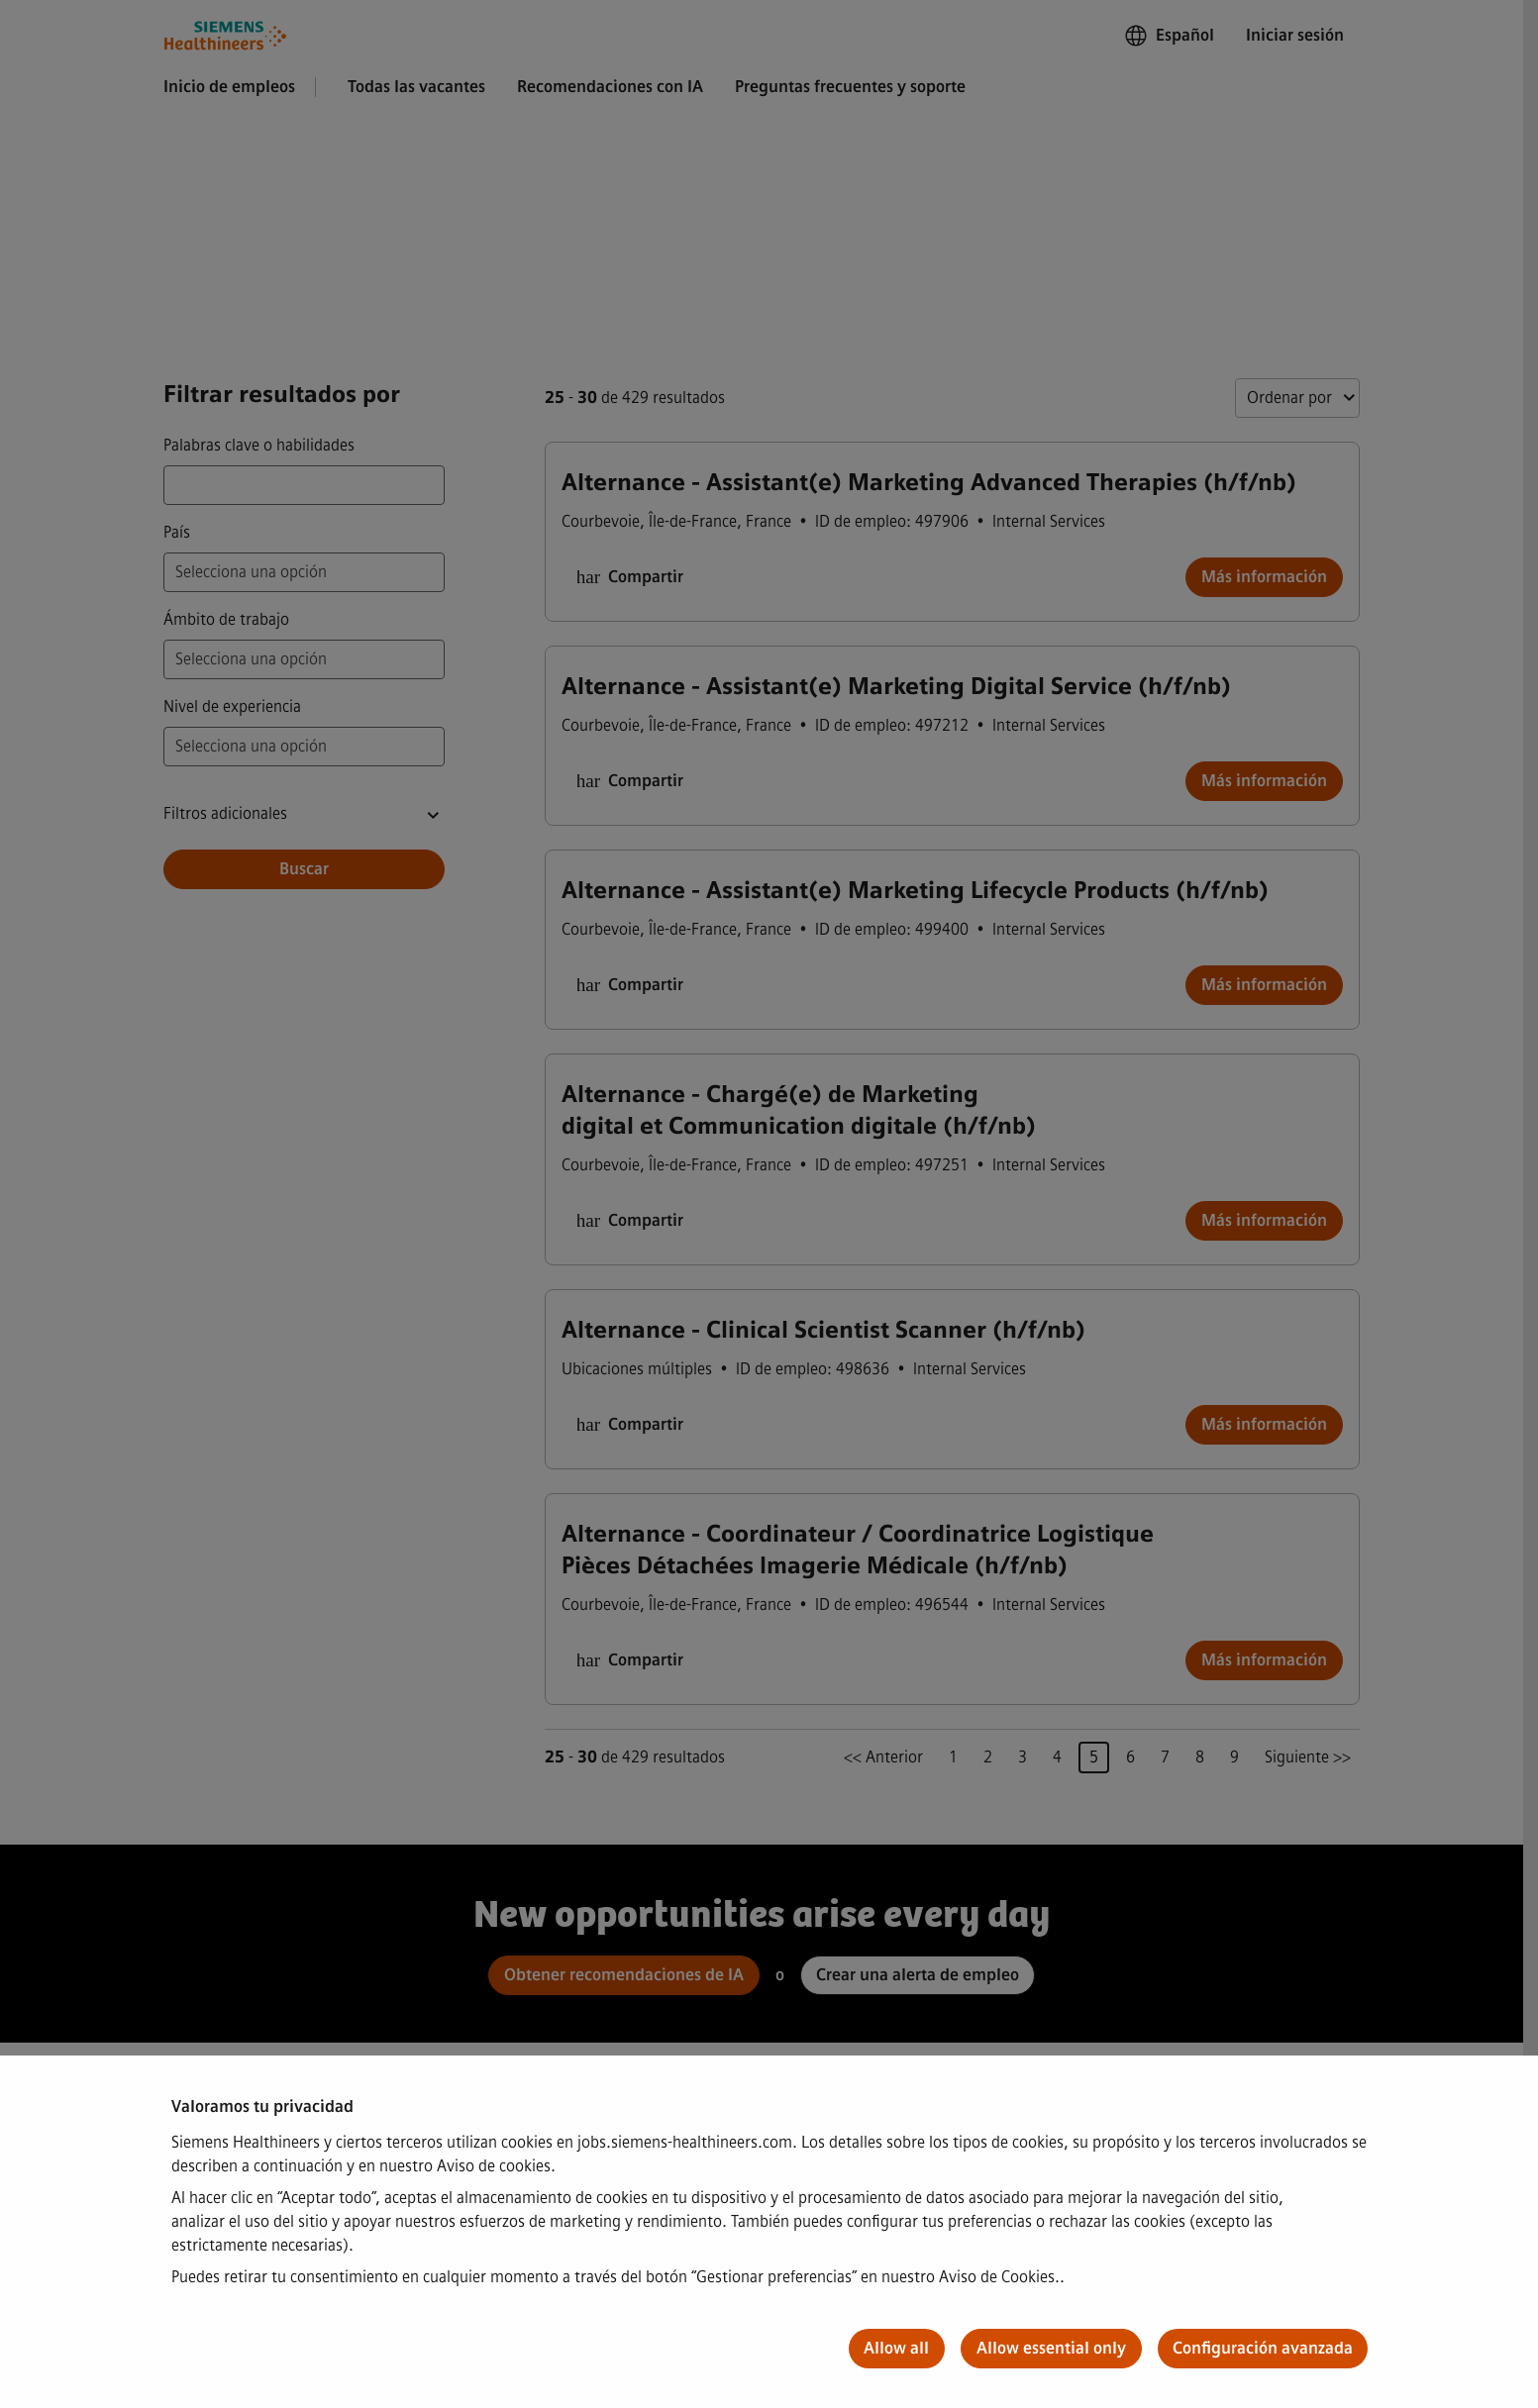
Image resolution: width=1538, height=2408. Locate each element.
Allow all (896, 2348)
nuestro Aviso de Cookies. (970, 2276)
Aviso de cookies (494, 2166)
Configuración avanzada (1263, 2348)
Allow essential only (1051, 2348)
